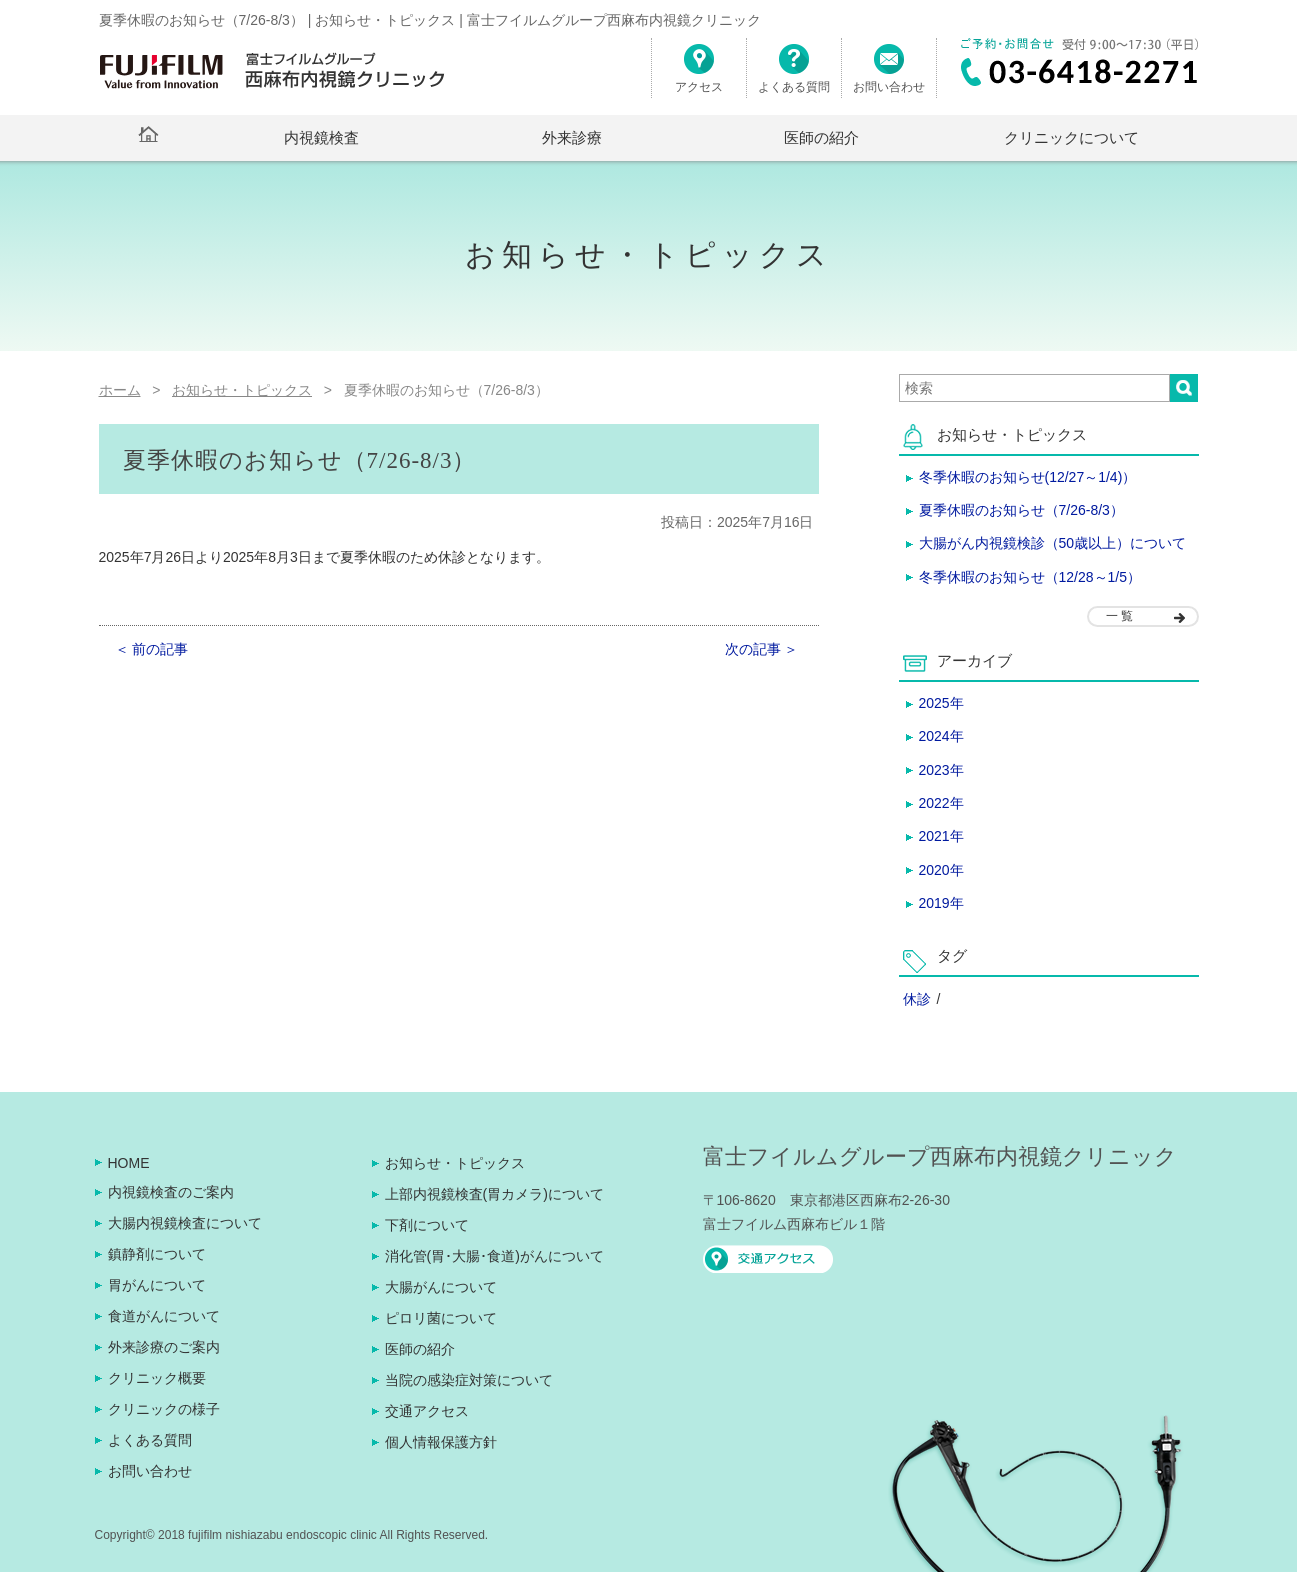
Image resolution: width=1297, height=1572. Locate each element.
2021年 (941, 836)
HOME (129, 1163)
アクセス (699, 76)
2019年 (941, 903)
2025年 (941, 703)
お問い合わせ (889, 76)
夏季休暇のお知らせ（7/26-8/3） (1021, 510)
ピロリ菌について (441, 1318)
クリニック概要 (157, 1378)
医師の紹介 (821, 137)
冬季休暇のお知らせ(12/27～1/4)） (1028, 477)
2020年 (941, 870)
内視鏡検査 (321, 137)
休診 (917, 999)
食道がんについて (164, 1316)
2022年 (941, 803)
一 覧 (1119, 616)
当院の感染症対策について (469, 1380)
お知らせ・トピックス (455, 1163)
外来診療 (572, 137)
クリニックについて (1071, 137)
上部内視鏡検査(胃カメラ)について (494, 1194)
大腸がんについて (441, 1287)
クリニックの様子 (164, 1409)
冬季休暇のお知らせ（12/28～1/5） (1030, 577)
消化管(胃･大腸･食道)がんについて (494, 1256)
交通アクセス (427, 1411)
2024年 (941, 736)
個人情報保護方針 (441, 1442)
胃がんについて (157, 1285)
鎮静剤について (157, 1254)
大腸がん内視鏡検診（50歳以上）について (1053, 543)
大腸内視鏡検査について (185, 1223)
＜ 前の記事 (152, 649)
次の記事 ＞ (762, 649)
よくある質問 (794, 76)
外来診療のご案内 (164, 1347)
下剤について (427, 1225)
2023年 (941, 770)
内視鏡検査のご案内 (171, 1192)
